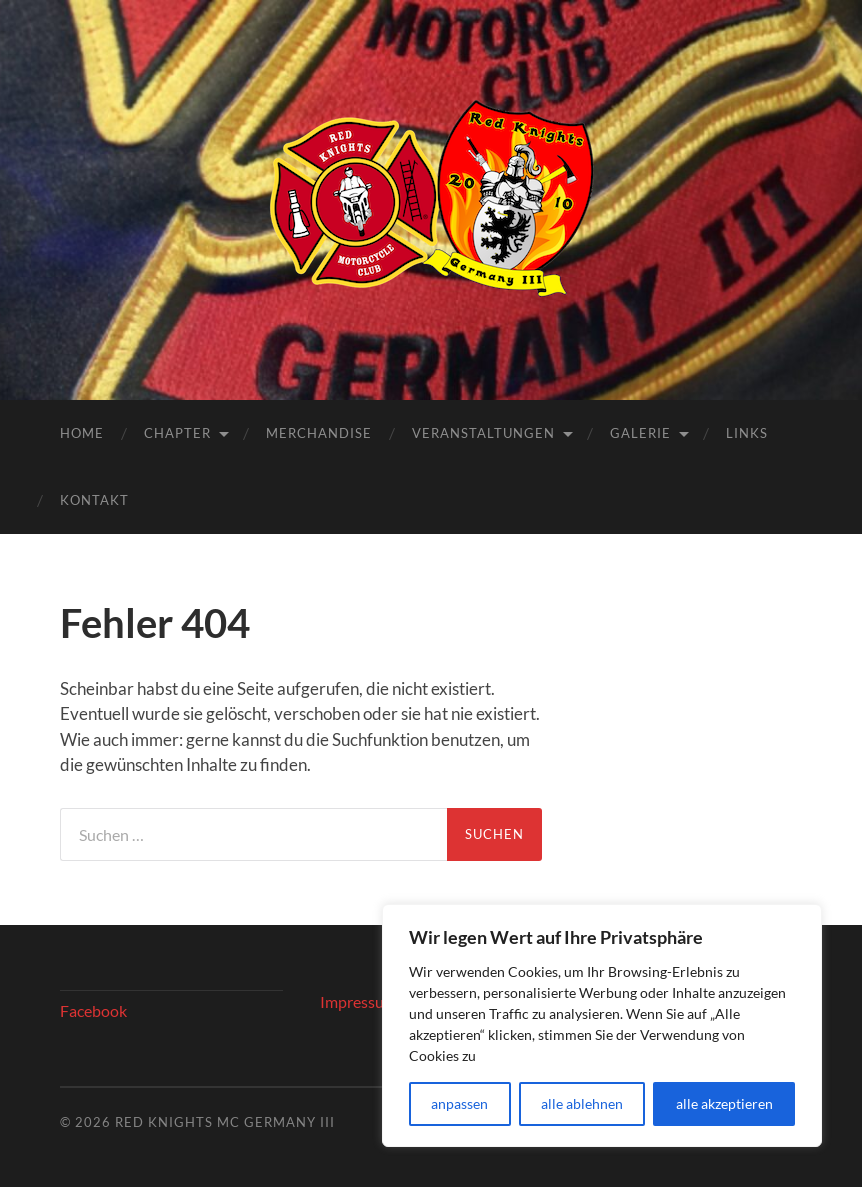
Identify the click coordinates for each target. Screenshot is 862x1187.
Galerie (640, 433)
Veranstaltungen (483, 433)
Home (82, 433)
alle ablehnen (582, 1103)
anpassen (459, 1103)
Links (747, 433)
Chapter (177, 433)
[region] (602, 1025)
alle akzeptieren (724, 1103)
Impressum (358, 1001)
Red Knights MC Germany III (225, 1122)
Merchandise (319, 433)
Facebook (93, 1010)
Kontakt (94, 500)
